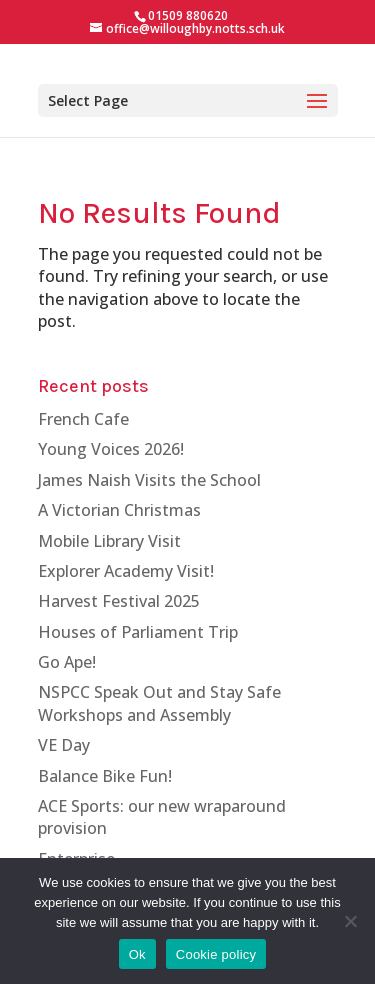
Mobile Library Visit (109, 541)
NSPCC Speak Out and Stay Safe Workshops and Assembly (159, 703)
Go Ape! (67, 662)
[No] (350, 921)
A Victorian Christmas (119, 510)
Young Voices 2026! (111, 449)
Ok (137, 954)
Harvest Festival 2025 (119, 601)
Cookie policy (216, 954)
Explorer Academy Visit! (126, 571)
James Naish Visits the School (149, 480)
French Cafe (83, 419)
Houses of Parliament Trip (138, 632)
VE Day (64, 745)
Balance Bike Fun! (105, 776)
